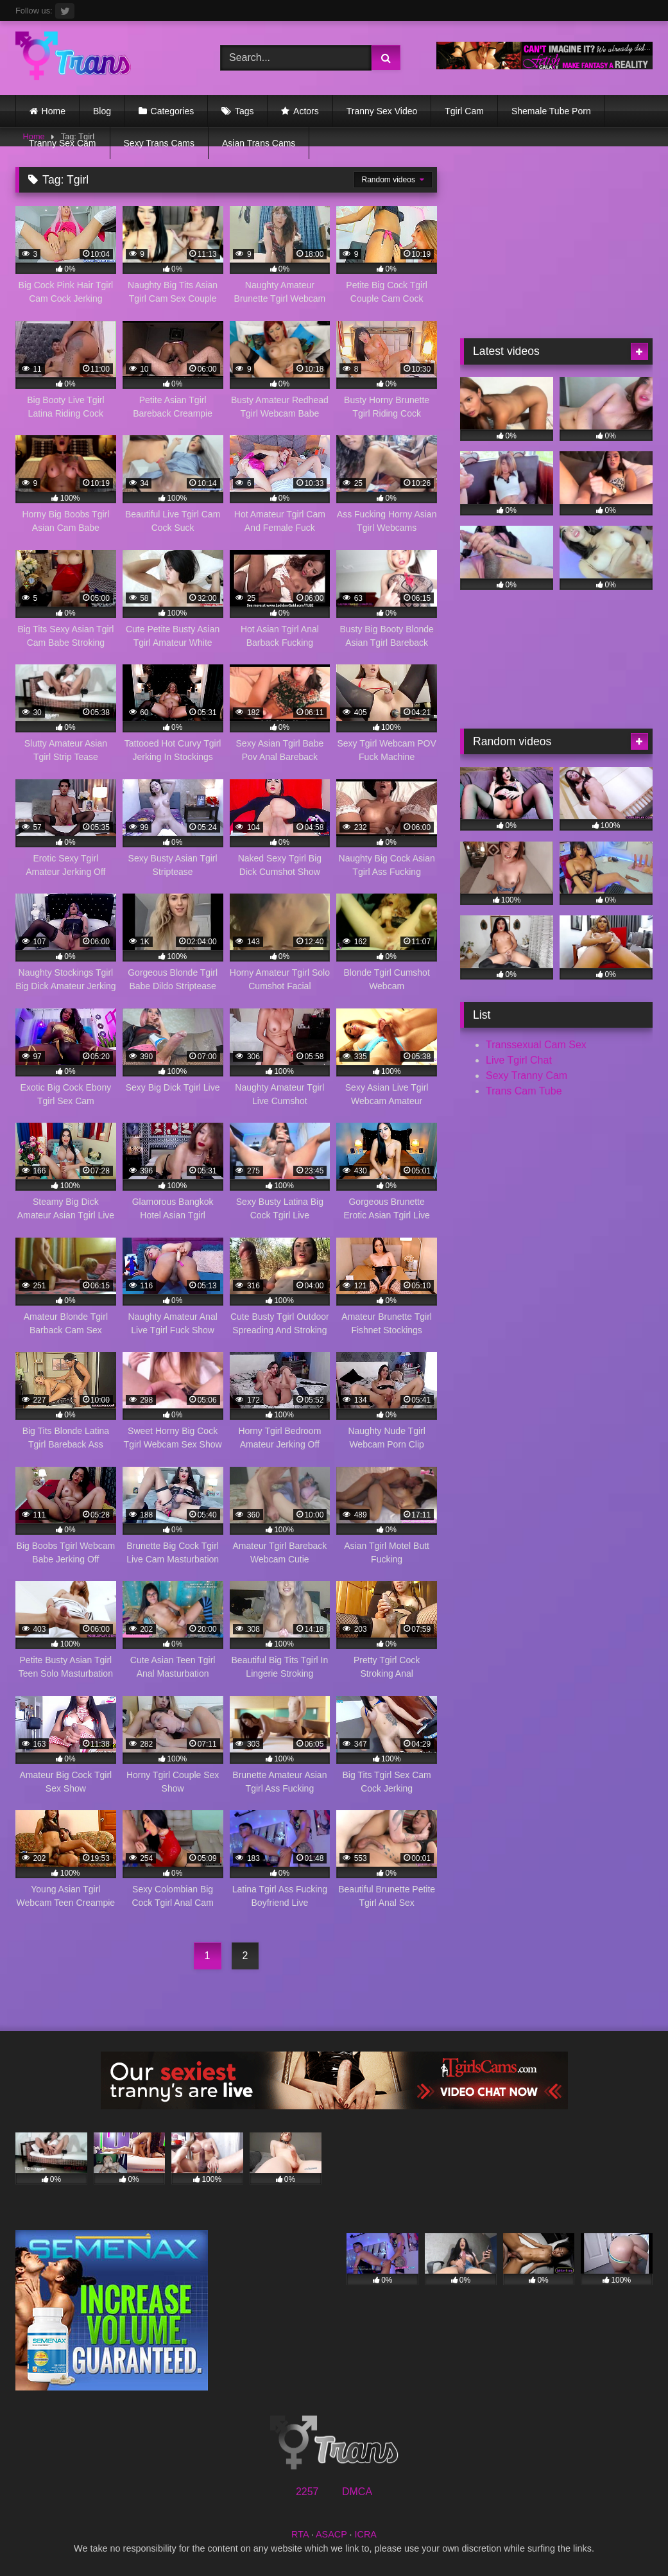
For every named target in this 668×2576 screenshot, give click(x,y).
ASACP (331, 2534)
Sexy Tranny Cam (526, 1075)
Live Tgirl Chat (519, 1060)
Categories (172, 111)
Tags (244, 111)
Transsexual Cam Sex (536, 1044)
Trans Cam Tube (524, 1090)
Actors (306, 111)
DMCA (357, 2491)
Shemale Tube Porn (551, 111)
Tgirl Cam (464, 111)
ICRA (366, 2534)
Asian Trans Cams (258, 143)
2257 (307, 2491)
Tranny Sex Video (382, 111)
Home (53, 111)
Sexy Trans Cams (159, 143)
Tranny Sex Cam (62, 143)
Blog (102, 111)
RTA (300, 2534)
